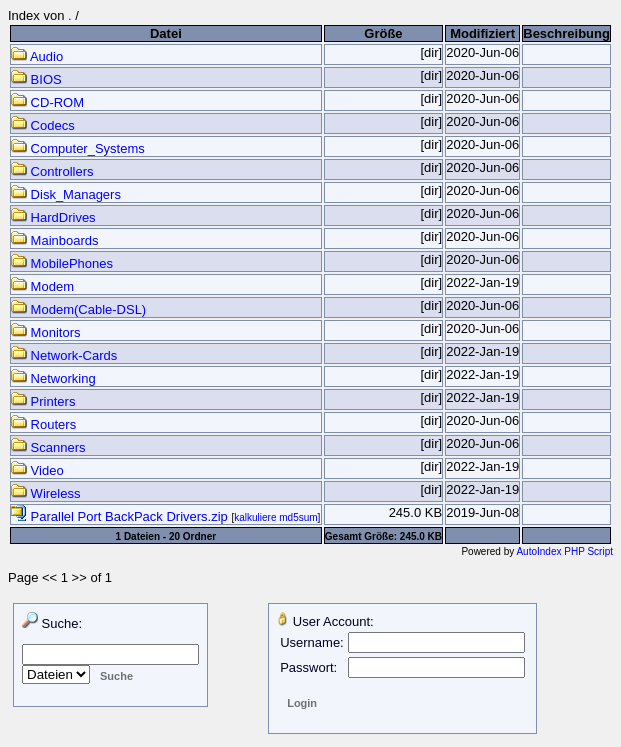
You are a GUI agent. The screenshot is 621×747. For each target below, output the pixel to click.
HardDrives (53, 217)
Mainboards (55, 240)
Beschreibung (566, 33)
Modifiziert (482, 33)
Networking (53, 378)
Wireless (45, 493)
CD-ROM (47, 102)
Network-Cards (64, 355)
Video (37, 470)
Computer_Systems (78, 148)
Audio (37, 56)
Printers (43, 401)
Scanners (48, 447)
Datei (166, 33)
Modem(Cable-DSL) (78, 309)
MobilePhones (62, 263)
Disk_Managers (66, 194)
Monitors (45, 332)
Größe (383, 33)
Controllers (52, 171)
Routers (43, 424)
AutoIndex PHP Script (564, 551)
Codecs (43, 125)
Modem (42, 286)
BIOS (36, 79)
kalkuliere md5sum (275, 517)
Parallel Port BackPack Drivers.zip (121, 516)
